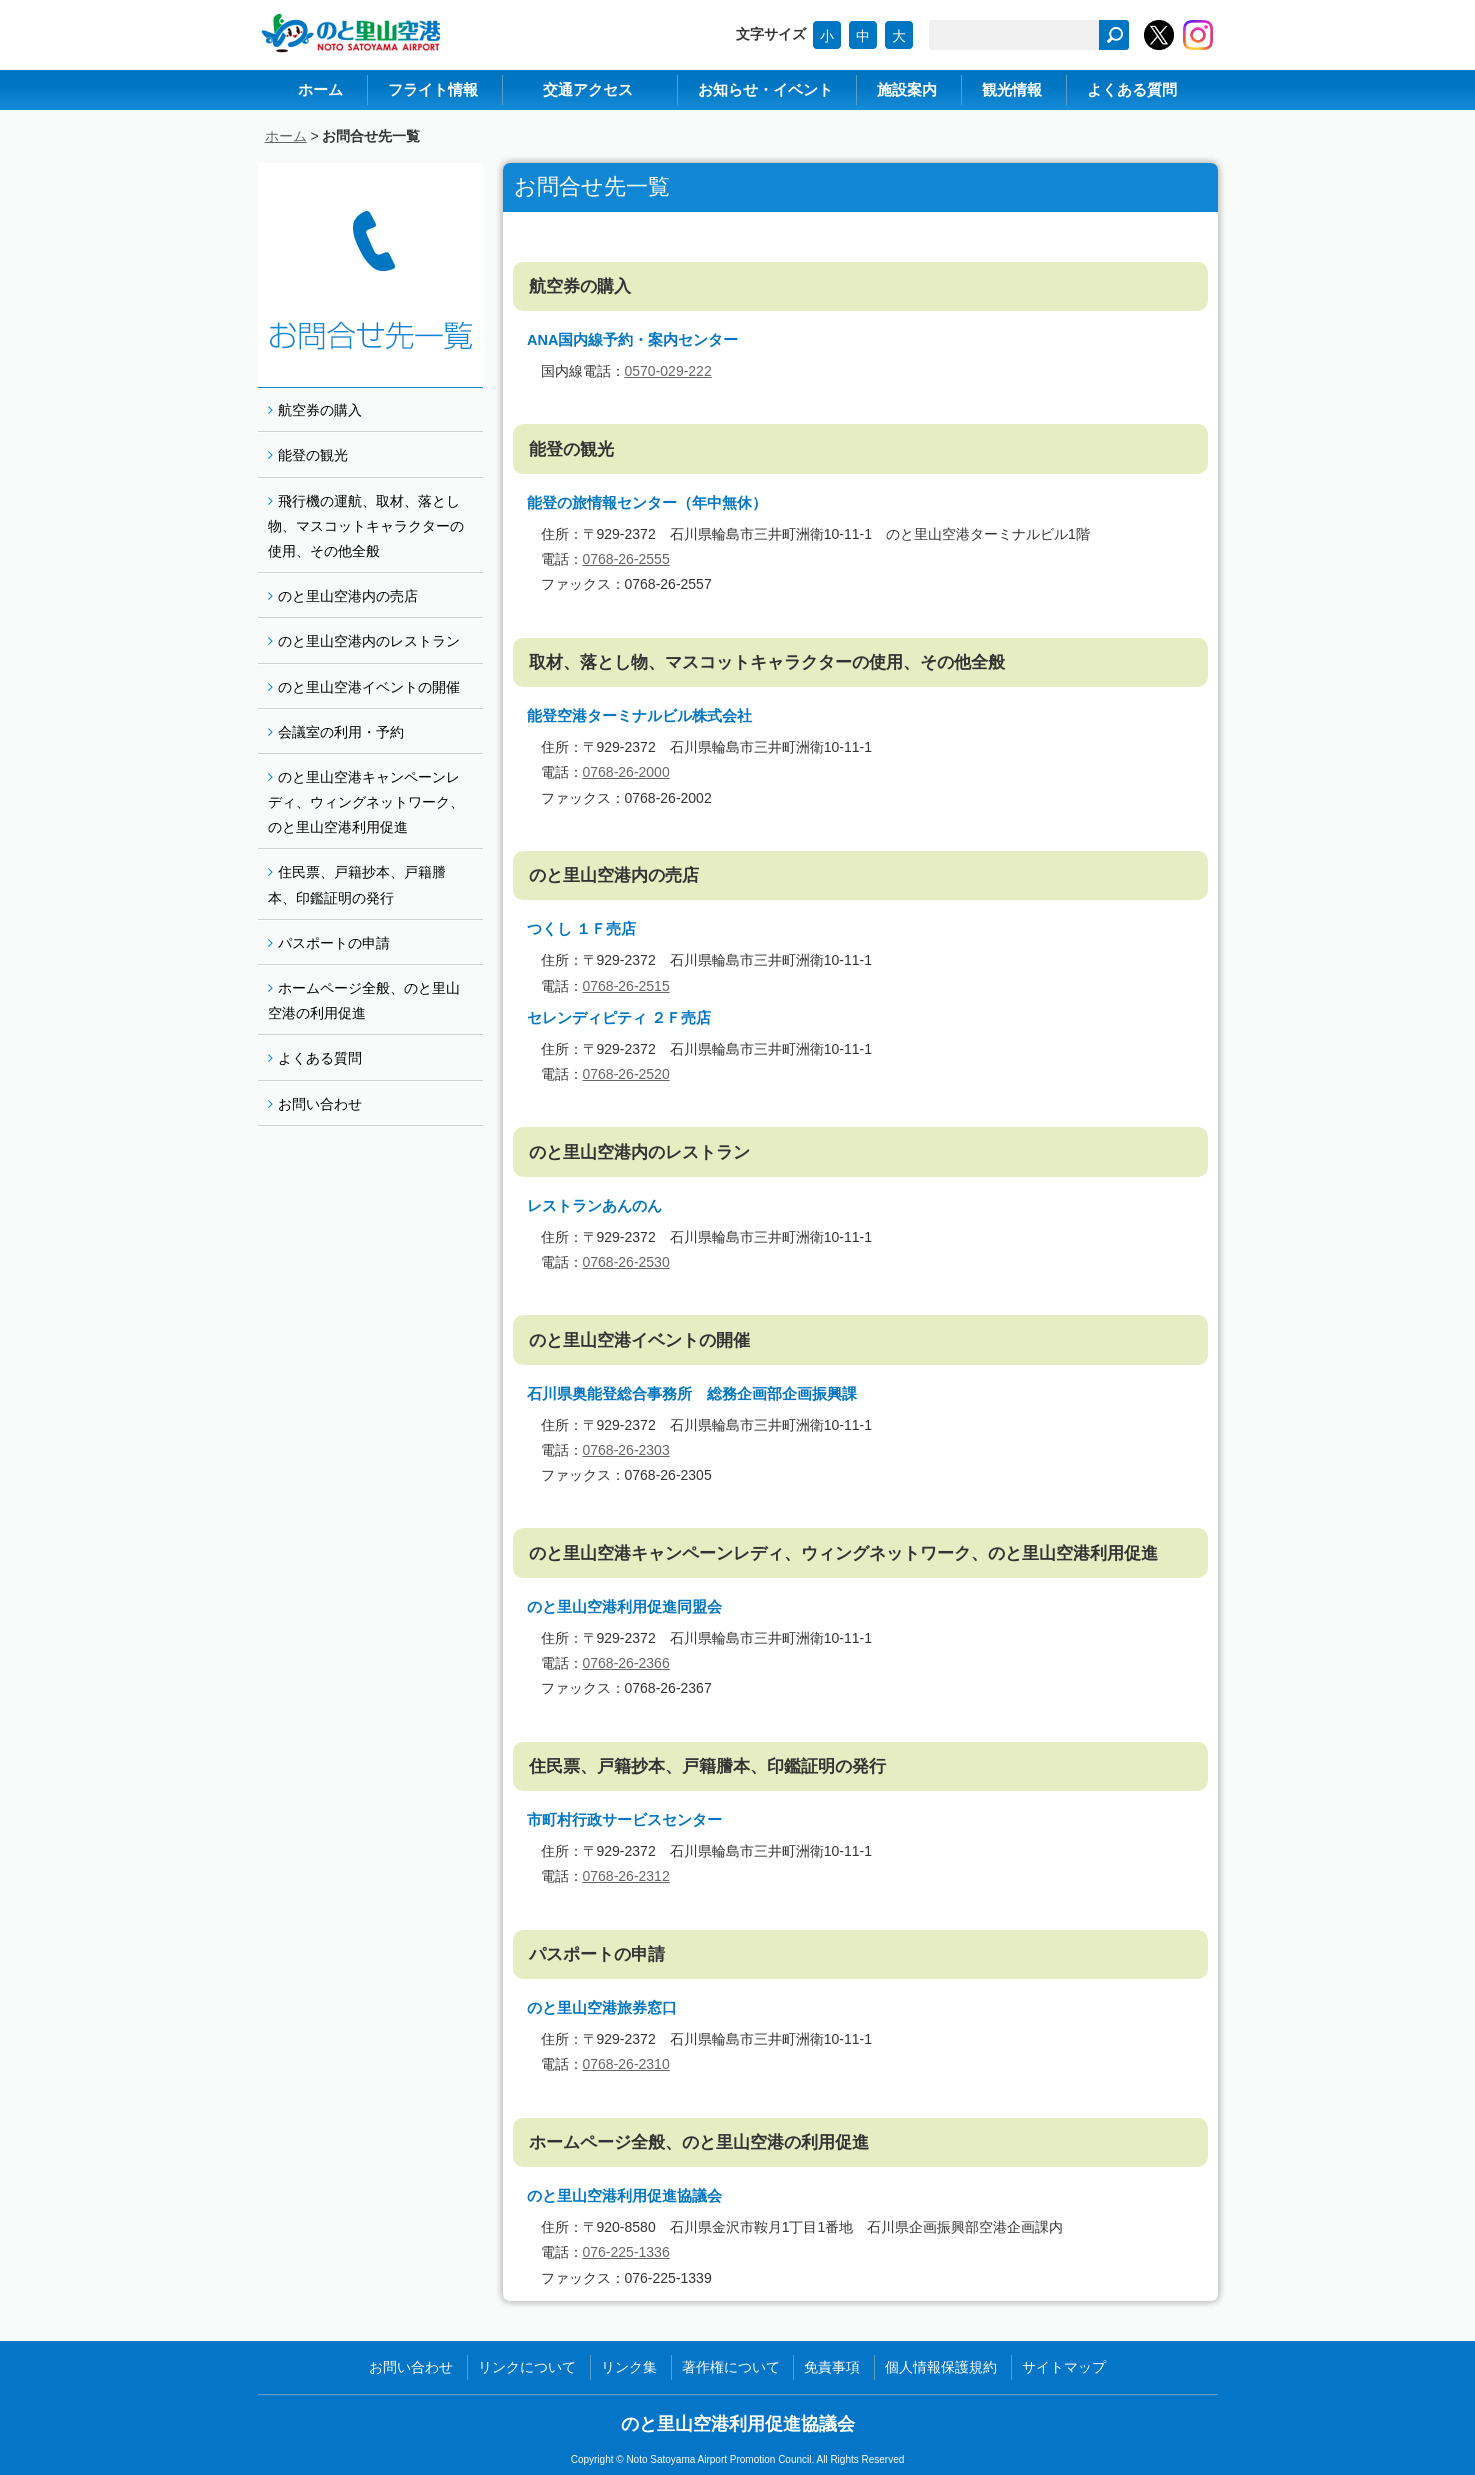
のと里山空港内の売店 (348, 596)
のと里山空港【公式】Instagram (1198, 35)
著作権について (731, 2367)
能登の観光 (313, 455)
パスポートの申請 (334, 943)
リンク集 (629, 2367)
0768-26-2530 (626, 1262)
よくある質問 (1132, 89)
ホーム (320, 89)
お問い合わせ (320, 1104)
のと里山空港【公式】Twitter (1159, 35)
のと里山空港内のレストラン (369, 641)
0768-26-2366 (626, 1663)
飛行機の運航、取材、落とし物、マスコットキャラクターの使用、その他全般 (366, 526)
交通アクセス (588, 89)
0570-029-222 (668, 371)
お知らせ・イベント (765, 89)
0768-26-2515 (626, 986)
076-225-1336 (626, 2252)
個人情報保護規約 (941, 2367)
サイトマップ (1064, 2367)
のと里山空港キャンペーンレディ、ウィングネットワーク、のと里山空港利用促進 (366, 802)
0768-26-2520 (626, 1074)
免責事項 (832, 2367)
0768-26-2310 (626, 2064)
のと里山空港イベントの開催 (369, 687)
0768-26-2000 (626, 772)
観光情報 (1012, 89)
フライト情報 (433, 89)
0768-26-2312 (626, 1876)
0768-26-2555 (626, 559)
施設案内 (907, 89)
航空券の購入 (320, 410)
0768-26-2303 (626, 1450)
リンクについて (527, 2367)
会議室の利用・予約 (341, 732)
